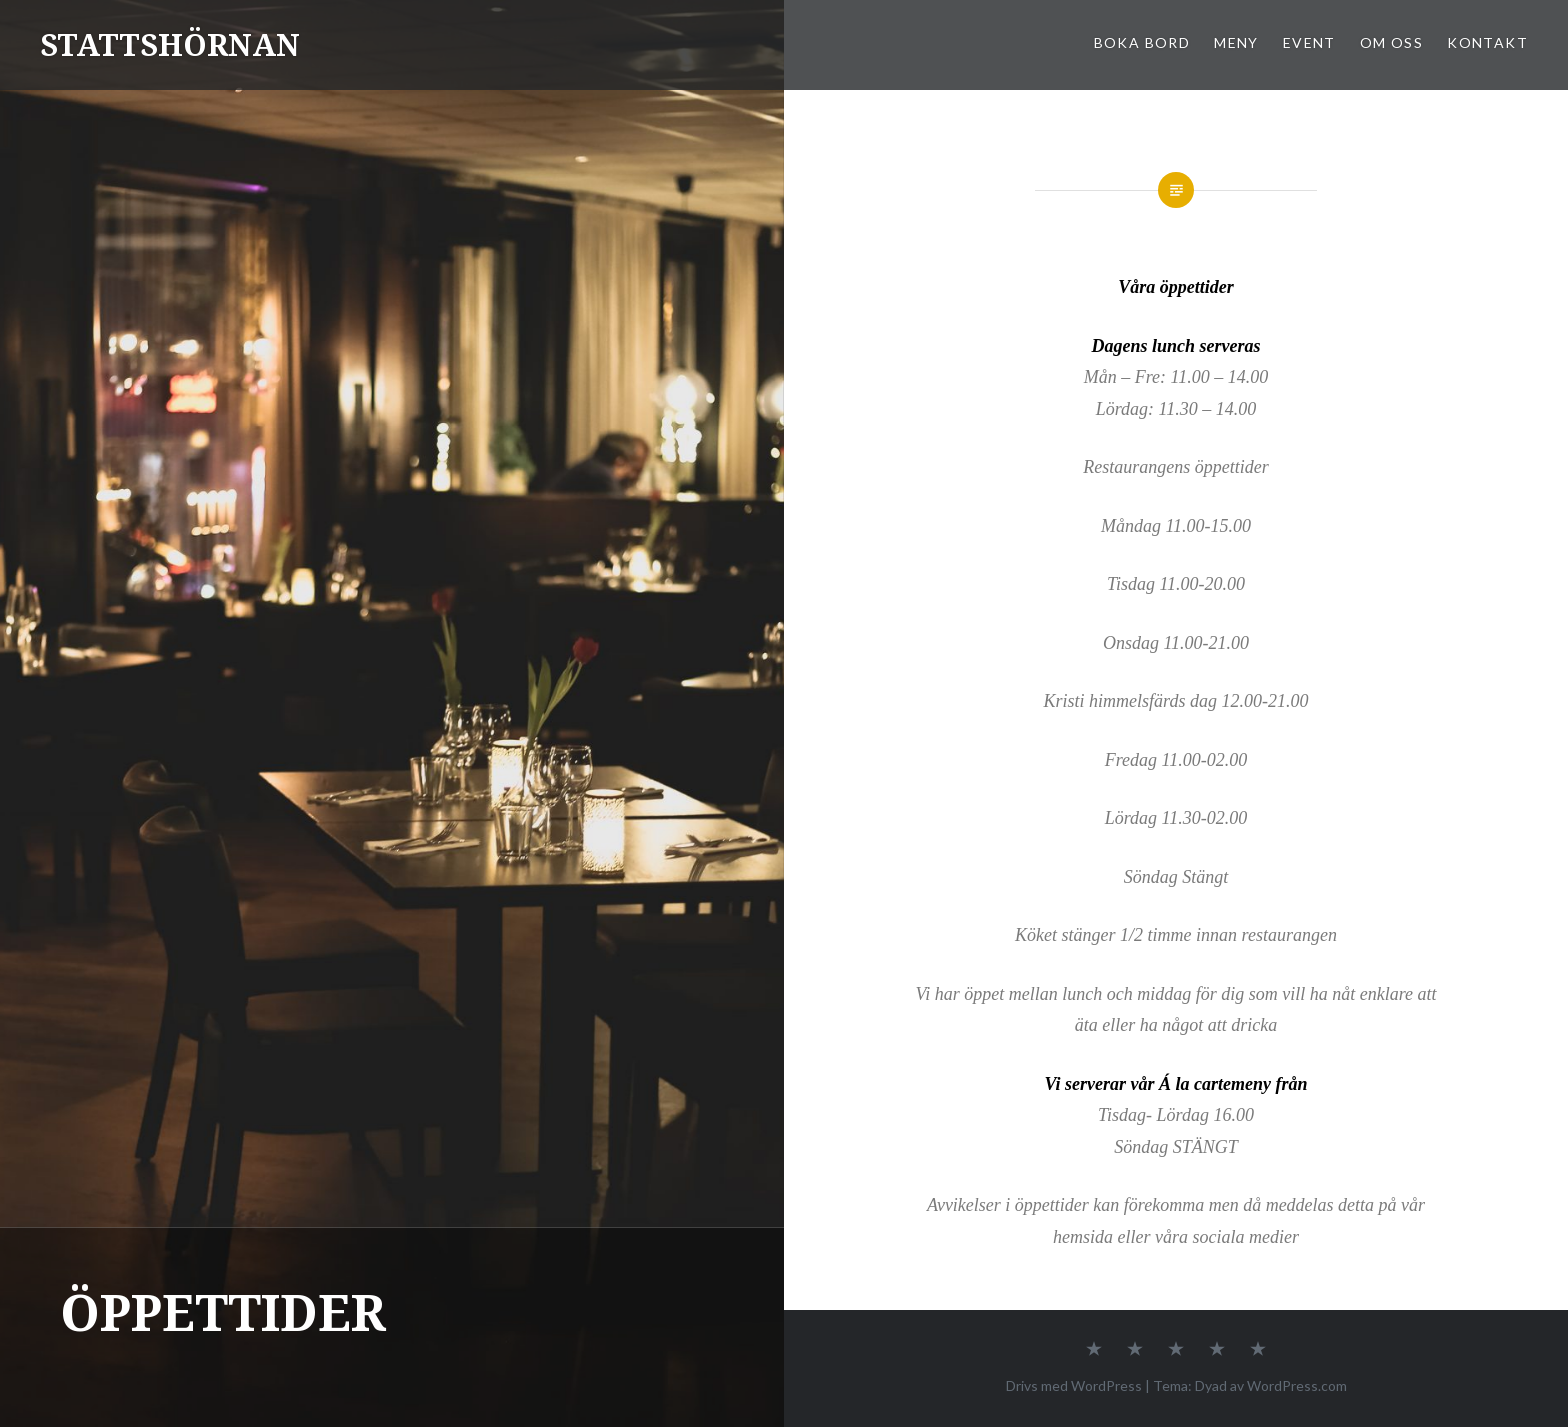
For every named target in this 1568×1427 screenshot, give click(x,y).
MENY (1236, 42)
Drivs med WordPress (1074, 1385)
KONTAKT (1487, 42)
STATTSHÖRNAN (170, 44)
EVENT (1309, 42)
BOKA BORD (1142, 42)
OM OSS (1391, 42)
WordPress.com (1297, 1385)
